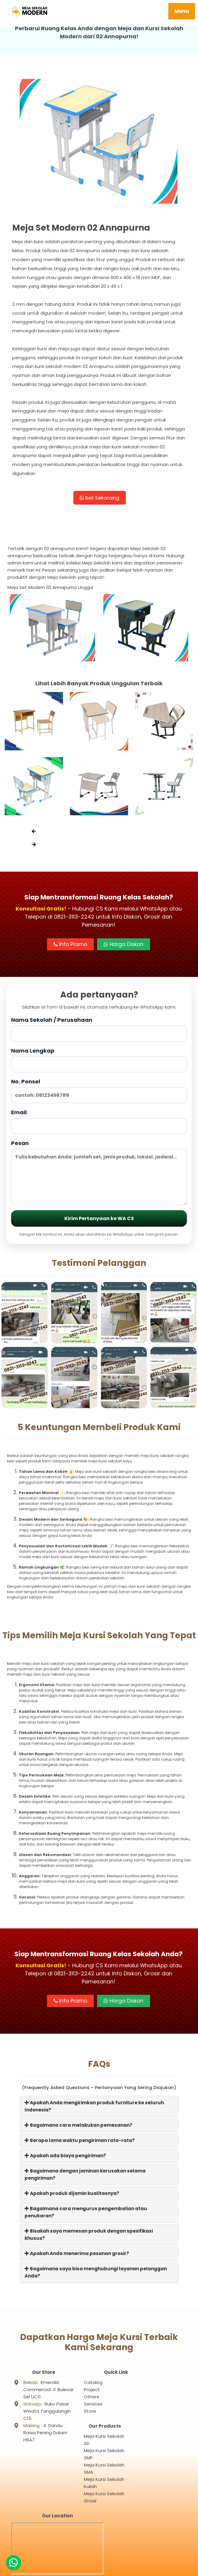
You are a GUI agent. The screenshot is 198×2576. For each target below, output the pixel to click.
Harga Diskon (123, 947)
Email (99, 1124)
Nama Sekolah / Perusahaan (99, 1032)
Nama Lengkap (99, 1062)
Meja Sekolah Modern (106, 2568)
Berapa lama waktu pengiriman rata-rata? (80, 2143)
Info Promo (70, 947)
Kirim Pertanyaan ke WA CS (99, 1221)
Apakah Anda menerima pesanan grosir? (77, 2256)
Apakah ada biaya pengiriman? (65, 2158)
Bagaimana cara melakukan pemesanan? (78, 2128)
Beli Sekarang (99, 499)
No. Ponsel (99, 1093)
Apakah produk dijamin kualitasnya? (72, 2196)
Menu (181, 11)
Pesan (99, 1175)
